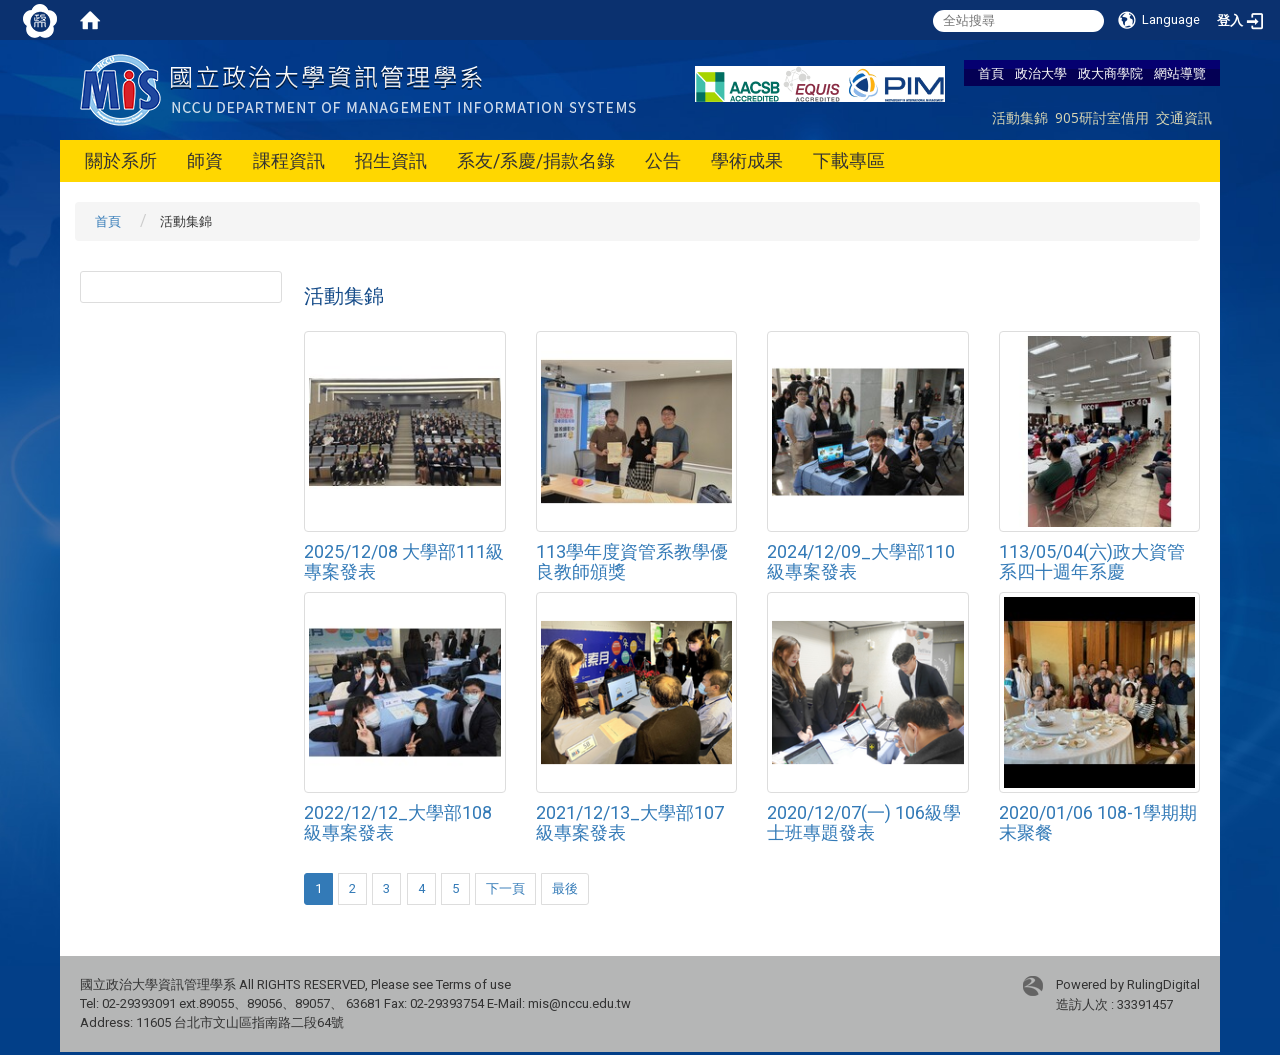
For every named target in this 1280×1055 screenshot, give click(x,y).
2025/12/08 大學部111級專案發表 (404, 561)
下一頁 (505, 888)
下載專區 (849, 160)
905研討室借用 (1102, 117)
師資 (205, 160)
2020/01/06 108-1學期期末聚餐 (1098, 822)
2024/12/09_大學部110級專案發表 (861, 561)
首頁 (991, 73)
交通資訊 (1184, 117)
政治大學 (1041, 73)
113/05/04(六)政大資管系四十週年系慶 (1092, 561)
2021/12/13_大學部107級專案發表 (630, 822)
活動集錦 (1020, 117)
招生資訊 (391, 160)
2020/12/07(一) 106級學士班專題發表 (864, 822)
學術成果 (747, 160)
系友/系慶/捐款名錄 (536, 160)
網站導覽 (1180, 73)
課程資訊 (289, 160)
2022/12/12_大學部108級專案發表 (398, 822)
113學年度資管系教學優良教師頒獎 (632, 561)
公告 (663, 160)
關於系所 (121, 160)
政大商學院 (1110, 73)
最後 (565, 888)
